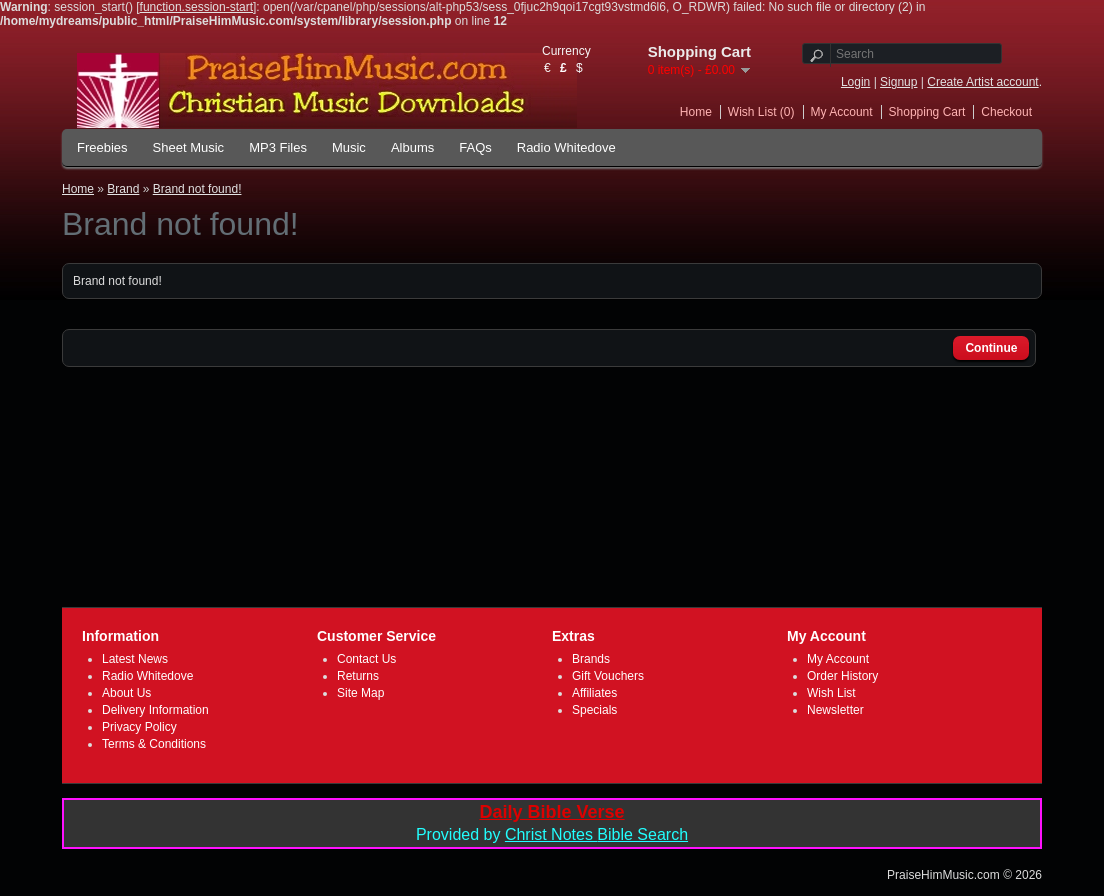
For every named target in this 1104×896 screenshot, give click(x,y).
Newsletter (835, 710)
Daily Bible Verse (551, 812)
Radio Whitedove (566, 147)
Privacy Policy (139, 727)
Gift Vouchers (608, 676)
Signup (898, 82)
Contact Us (366, 659)
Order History (842, 676)
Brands (591, 659)
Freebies (102, 147)
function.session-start (196, 7)
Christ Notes (551, 834)
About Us (126, 693)
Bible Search (642, 834)
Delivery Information (155, 710)
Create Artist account (982, 82)
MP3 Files (278, 147)
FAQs (475, 147)
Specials (594, 710)
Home (696, 112)
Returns (358, 676)
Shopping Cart (927, 112)
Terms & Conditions (154, 744)
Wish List (831, 693)
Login (855, 82)
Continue (991, 348)
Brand (123, 189)
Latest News (135, 659)
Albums (412, 147)
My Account (842, 112)
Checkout (1006, 112)
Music (349, 147)
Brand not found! (197, 189)
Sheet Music (189, 147)
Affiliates (594, 693)
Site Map (360, 693)
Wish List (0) (761, 112)
